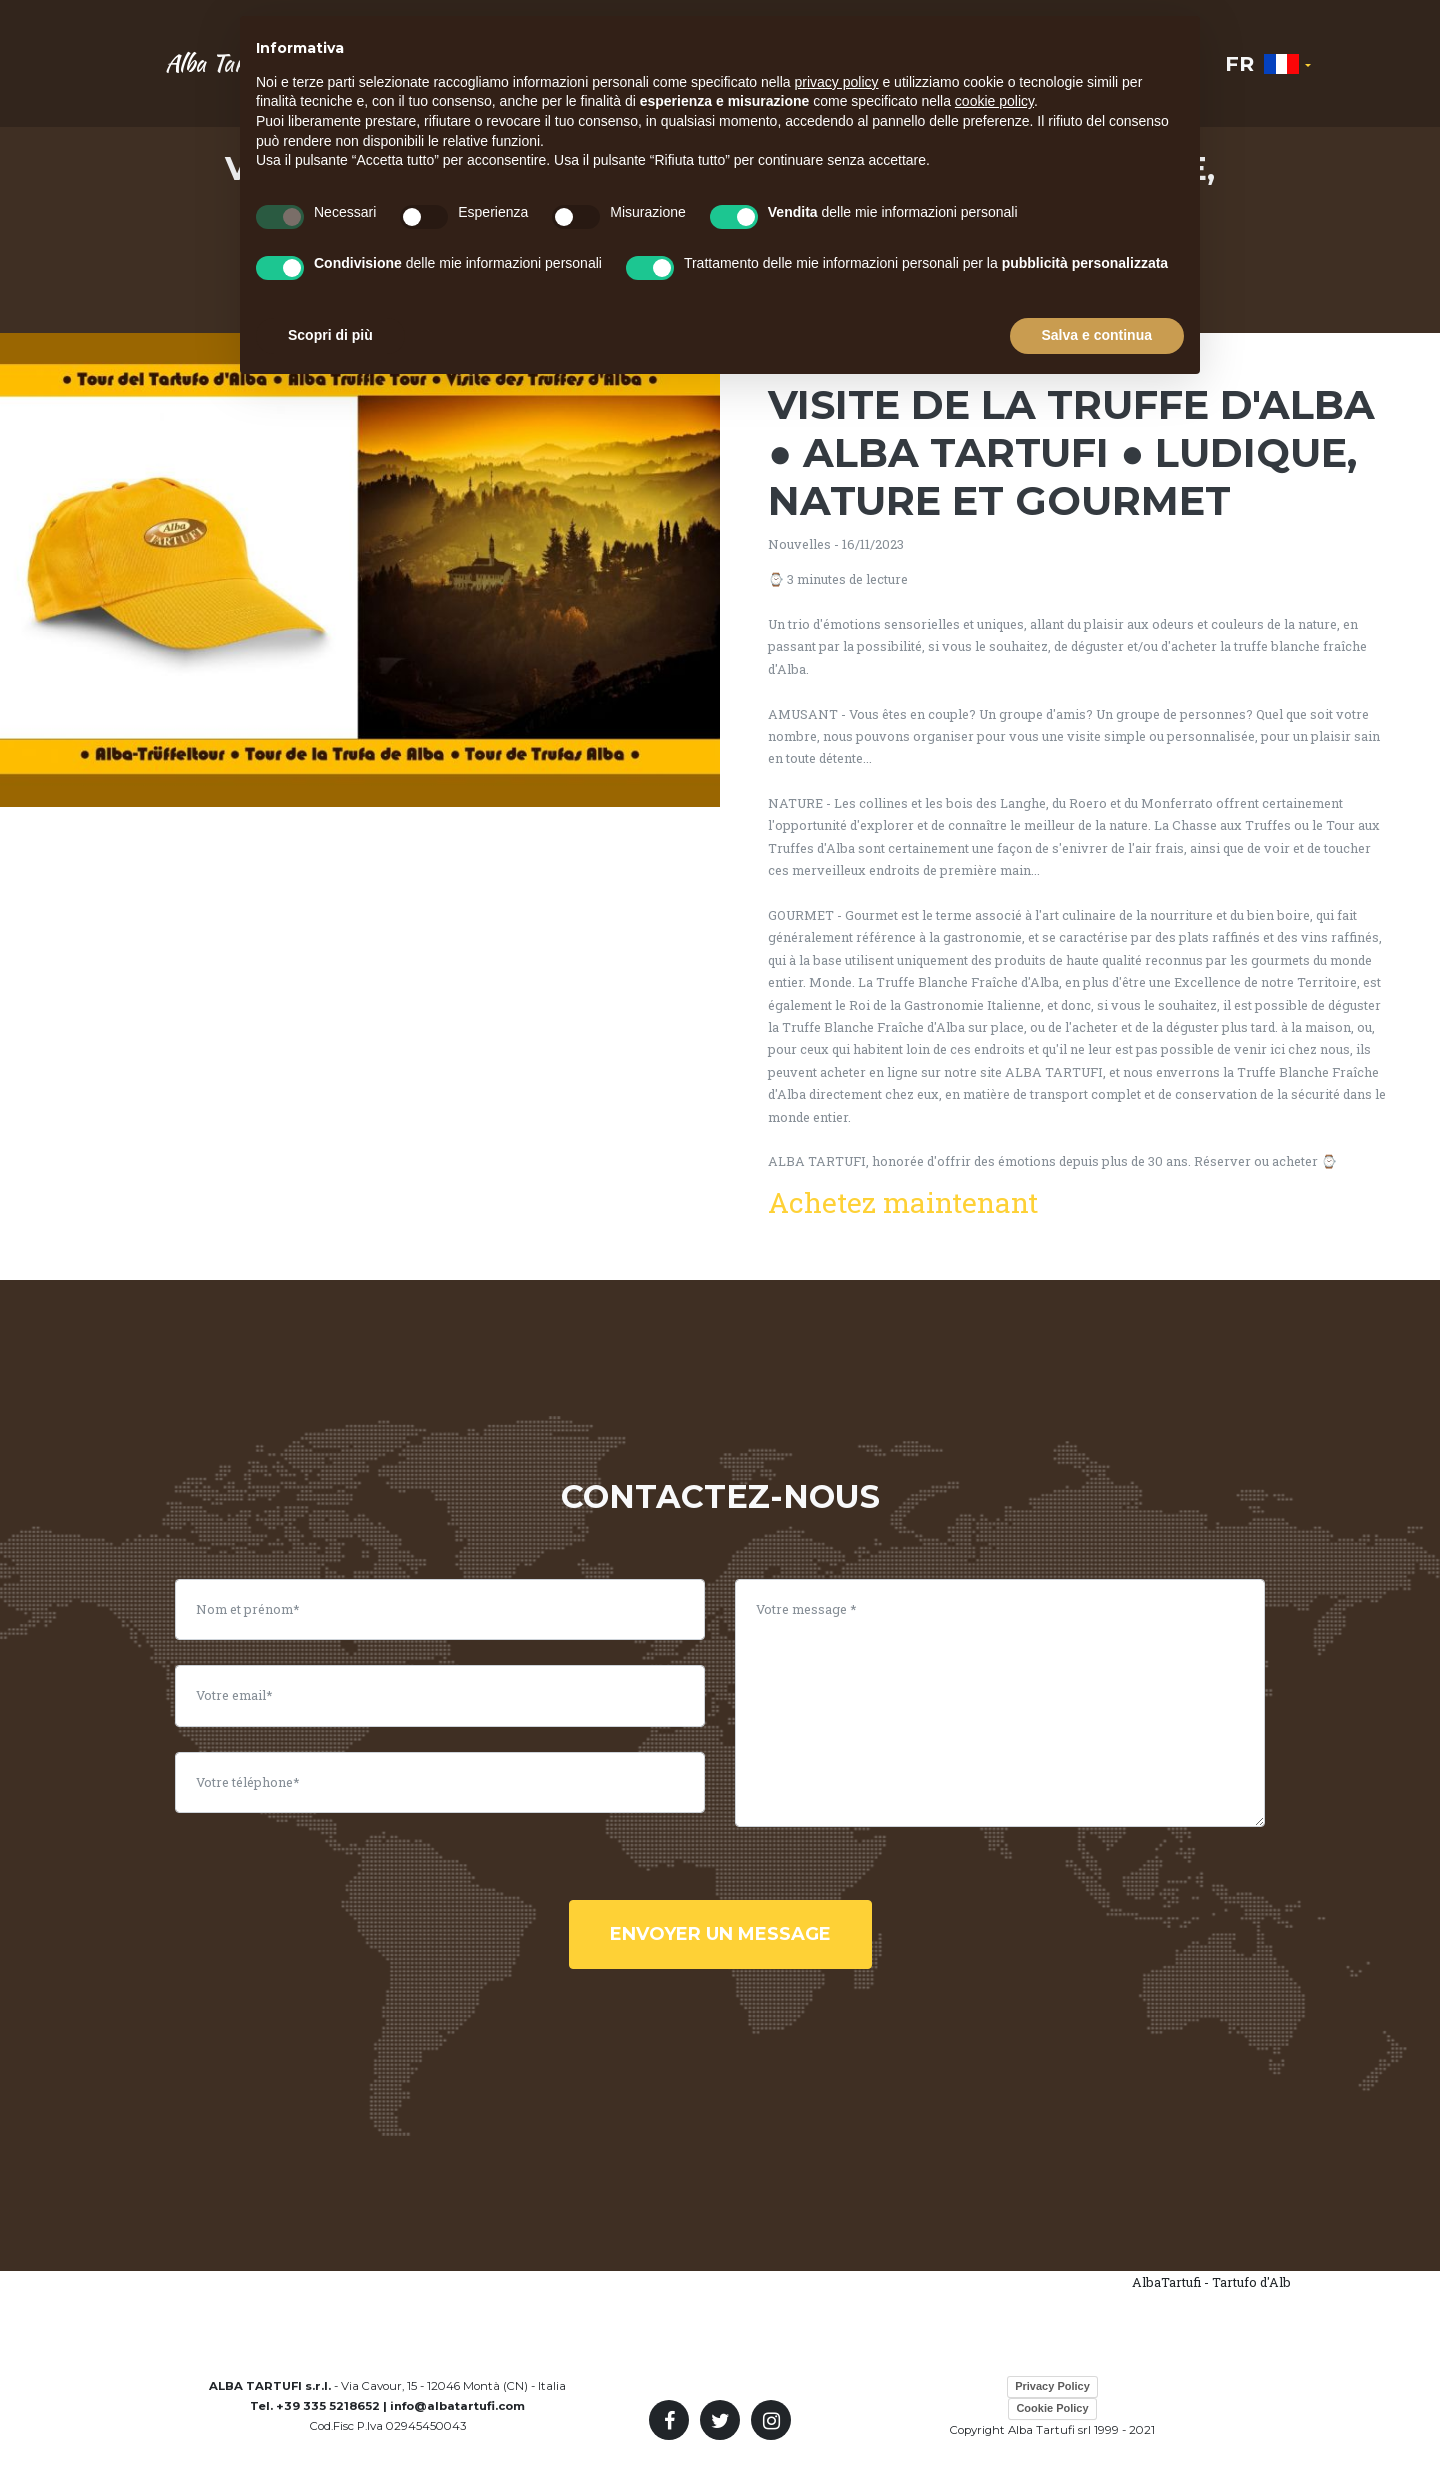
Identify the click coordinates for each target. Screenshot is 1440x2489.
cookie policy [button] (994, 101)
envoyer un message (720, 1934)
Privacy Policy (1052, 2386)
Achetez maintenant (903, 1202)
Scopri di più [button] (330, 335)
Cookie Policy (1052, 2408)
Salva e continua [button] (1097, 335)
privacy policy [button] (837, 82)
